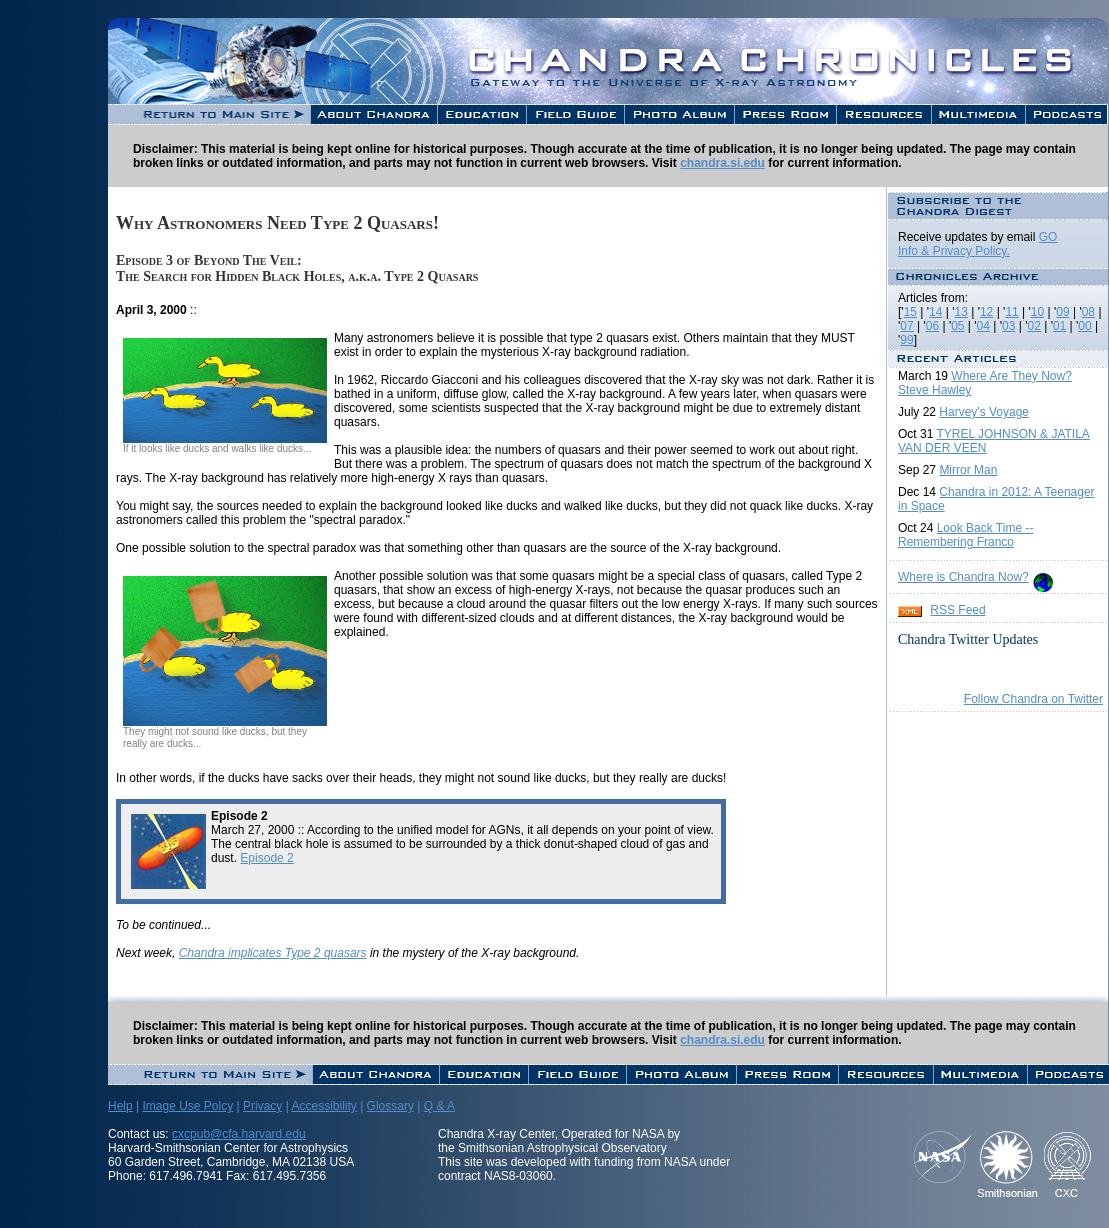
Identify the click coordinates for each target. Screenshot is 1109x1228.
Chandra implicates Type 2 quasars (273, 953)
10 (1037, 312)
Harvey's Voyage (984, 412)
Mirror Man (968, 470)
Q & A (439, 1106)
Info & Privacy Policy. (954, 251)
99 (906, 340)
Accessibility (323, 1106)
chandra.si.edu (722, 163)
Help (120, 1106)
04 (983, 326)
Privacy (262, 1106)
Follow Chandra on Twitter (1033, 699)
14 (935, 312)
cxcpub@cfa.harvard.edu (239, 1134)
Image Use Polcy (187, 1106)
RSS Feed (957, 610)
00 (1084, 326)
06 (932, 326)
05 (957, 326)
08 (1088, 312)
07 (906, 326)
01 (1059, 326)
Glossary (390, 1106)
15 (910, 312)
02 (1033, 326)
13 (961, 312)
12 (986, 312)
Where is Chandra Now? (963, 577)
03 (1008, 326)
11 (1011, 312)
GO (1048, 237)
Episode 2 (266, 858)
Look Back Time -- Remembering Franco (965, 535)
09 (1062, 312)
